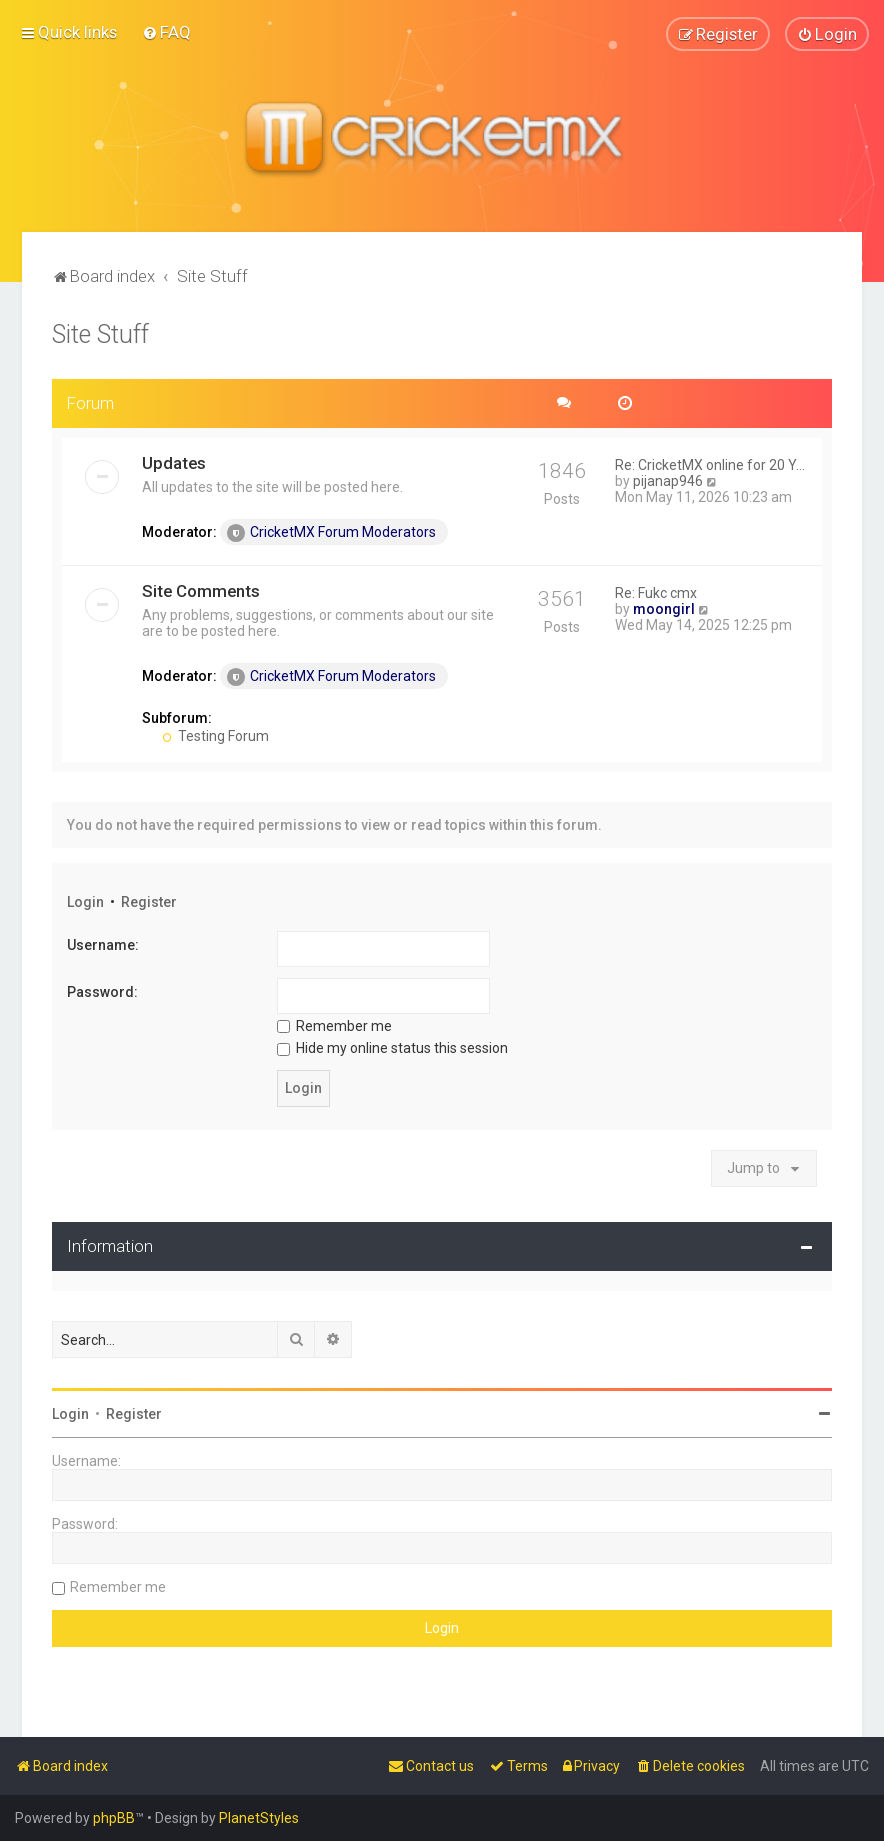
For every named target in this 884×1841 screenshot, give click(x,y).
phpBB (114, 1818)
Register (149, 901)
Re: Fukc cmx (656, 592)
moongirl (664, 608)
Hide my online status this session (392, 1048)
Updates (174, 462)
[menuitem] (166, 32)
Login (85, 901)
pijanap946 (668, 480)
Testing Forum (215, 735)
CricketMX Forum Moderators (331, 532)
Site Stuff (100, 333)
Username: (103, 945)
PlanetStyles (259, 1818)
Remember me (334, 1025)
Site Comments (201, 590)
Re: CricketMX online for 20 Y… (710, 464)
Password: (102, 991)
